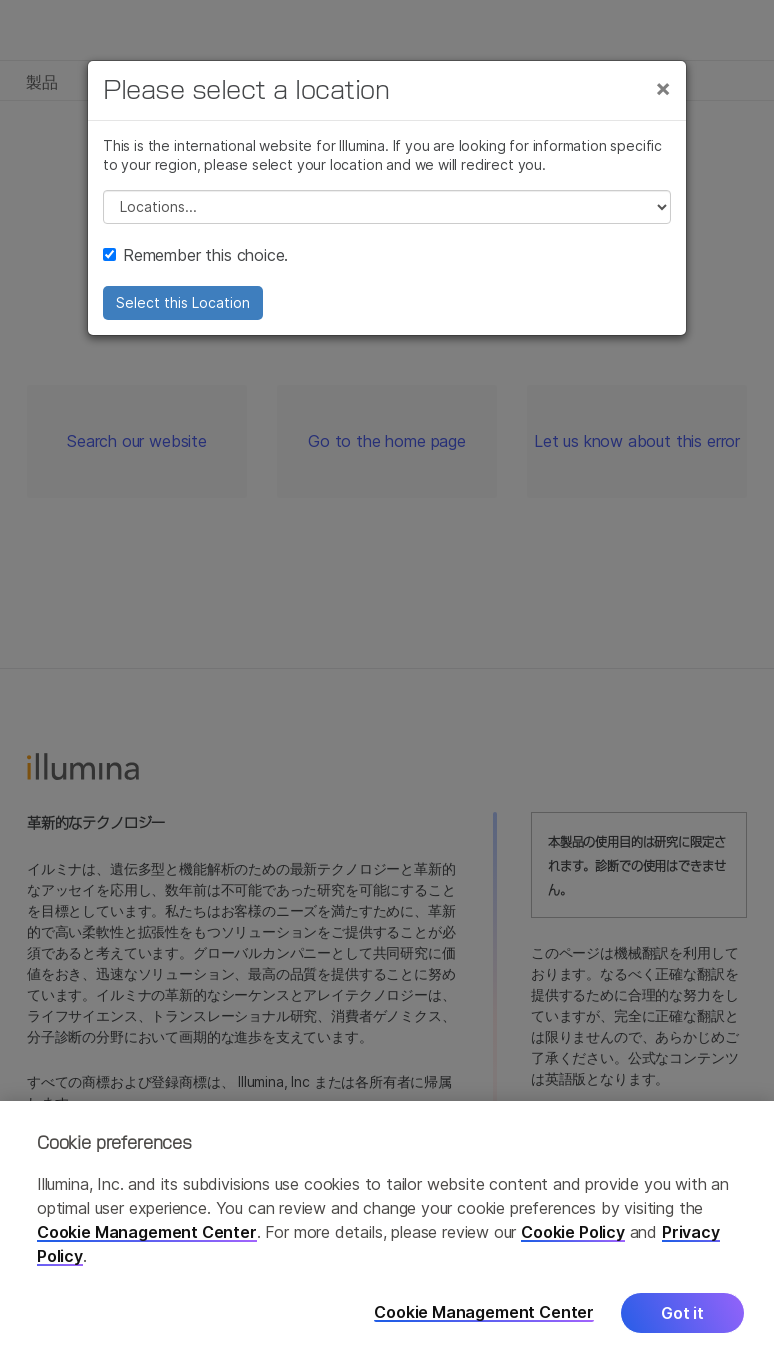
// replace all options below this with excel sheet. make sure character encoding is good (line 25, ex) (387, 207)
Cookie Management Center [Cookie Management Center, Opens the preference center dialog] (484, 1315)
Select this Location (183, 302)
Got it (682, 1316)
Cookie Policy (573, 1235)
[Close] (663, 88)
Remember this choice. (195, 255)
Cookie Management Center (147, 1235)
